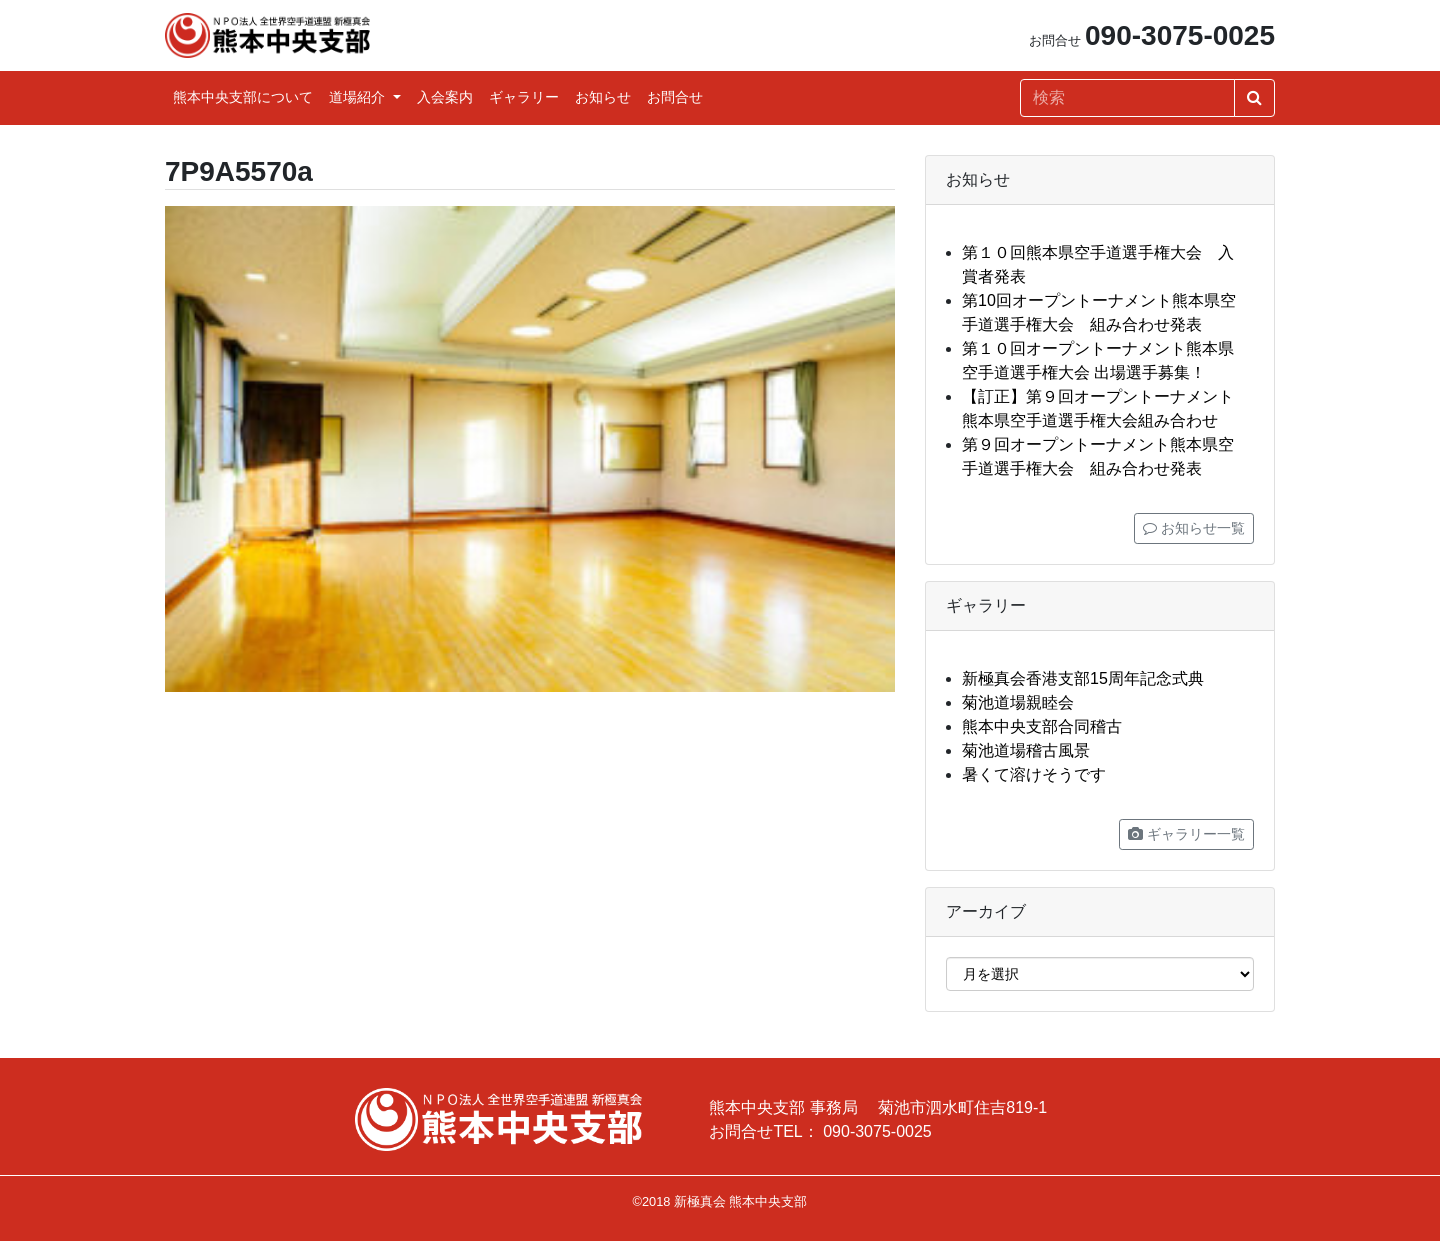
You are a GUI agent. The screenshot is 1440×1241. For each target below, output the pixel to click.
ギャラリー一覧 (1186, 834)
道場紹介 (359, 97)
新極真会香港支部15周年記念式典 (1083, 678)
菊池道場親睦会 (1018, 702)
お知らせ (603, 97)
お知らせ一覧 (1194, 528)
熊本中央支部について (243, 97)
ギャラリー (524, 97)
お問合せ (675, 97)
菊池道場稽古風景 (1026, 750)
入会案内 (445, 97)
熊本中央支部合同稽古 (1042, 726)
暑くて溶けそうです (1034, 774)
